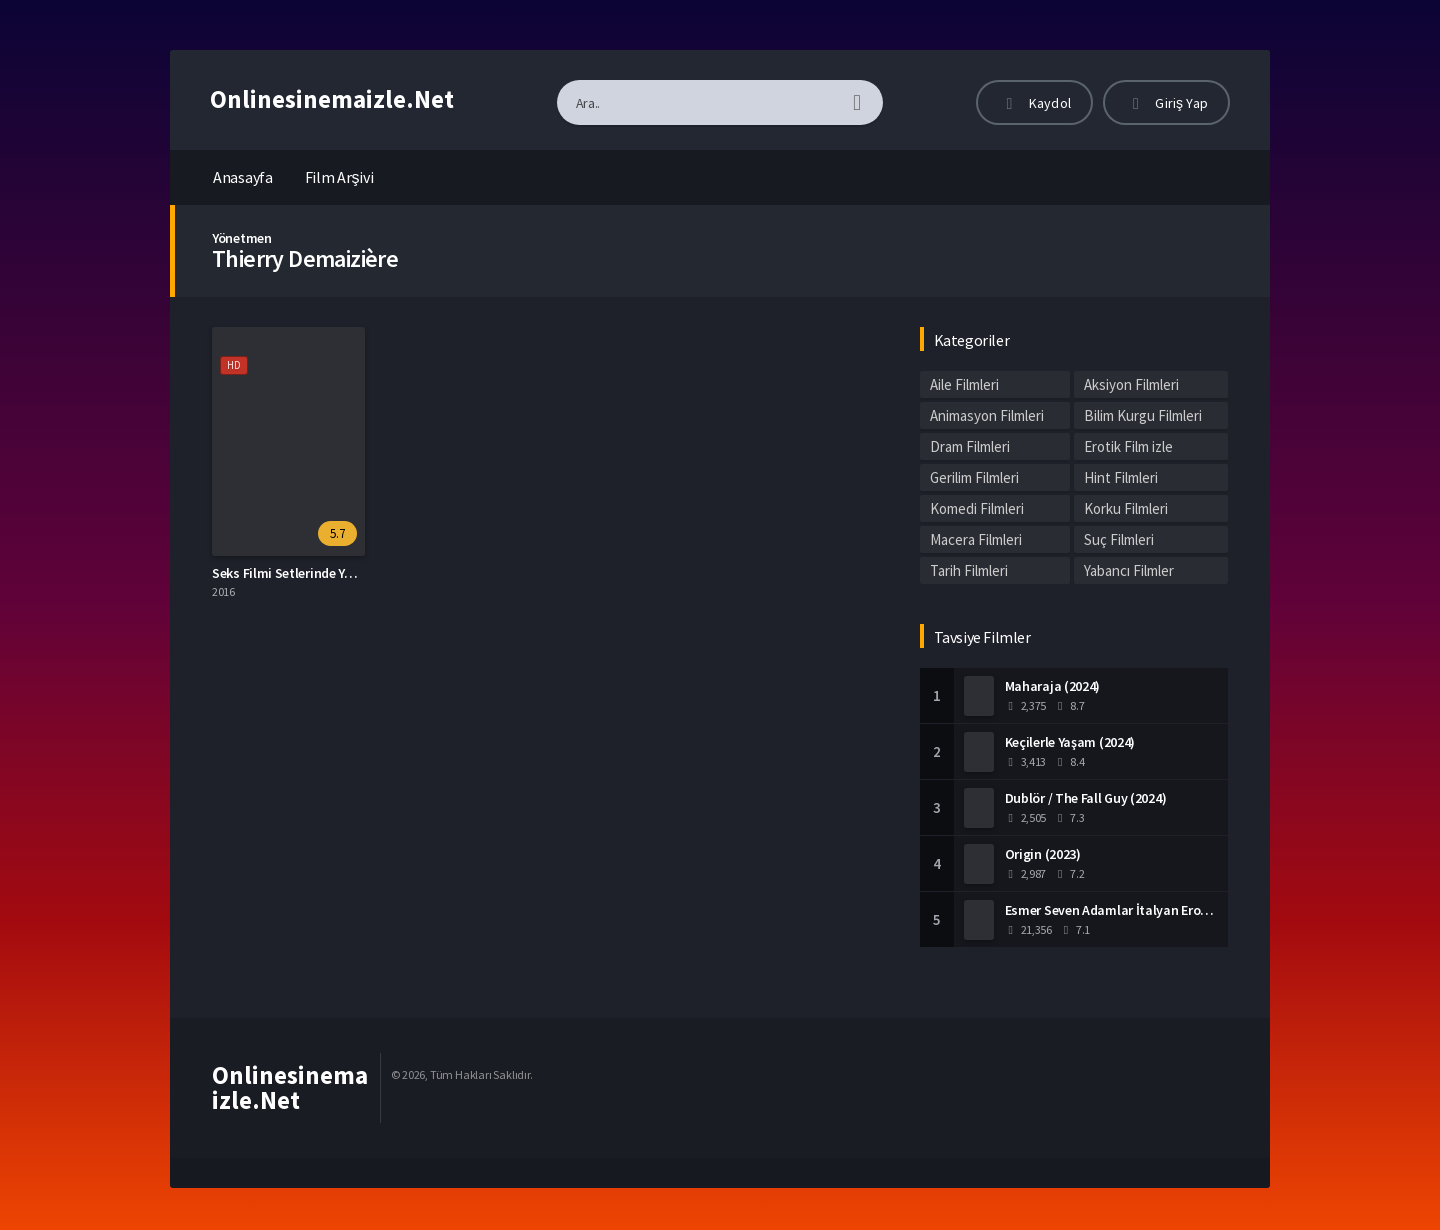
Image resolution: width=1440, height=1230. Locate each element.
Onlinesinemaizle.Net (332, 99)
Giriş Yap (1166, 103)
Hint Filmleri (1121, 477)
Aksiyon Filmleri (1131, 384)
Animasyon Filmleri (987, 415)
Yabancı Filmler (1129, 570)
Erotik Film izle (1128, 446)
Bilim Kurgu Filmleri (1143, 415)
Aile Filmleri (964, 384)
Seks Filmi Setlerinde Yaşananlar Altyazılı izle (346, 573)
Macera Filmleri (976, 539)
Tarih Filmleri (969, 570)
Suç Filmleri (1119, 539)
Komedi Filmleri (977, 508)
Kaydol (1034, 103)
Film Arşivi (339, 177)
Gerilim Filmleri (974, 477)
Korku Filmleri (1126, 508)
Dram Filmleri (970, 446)
